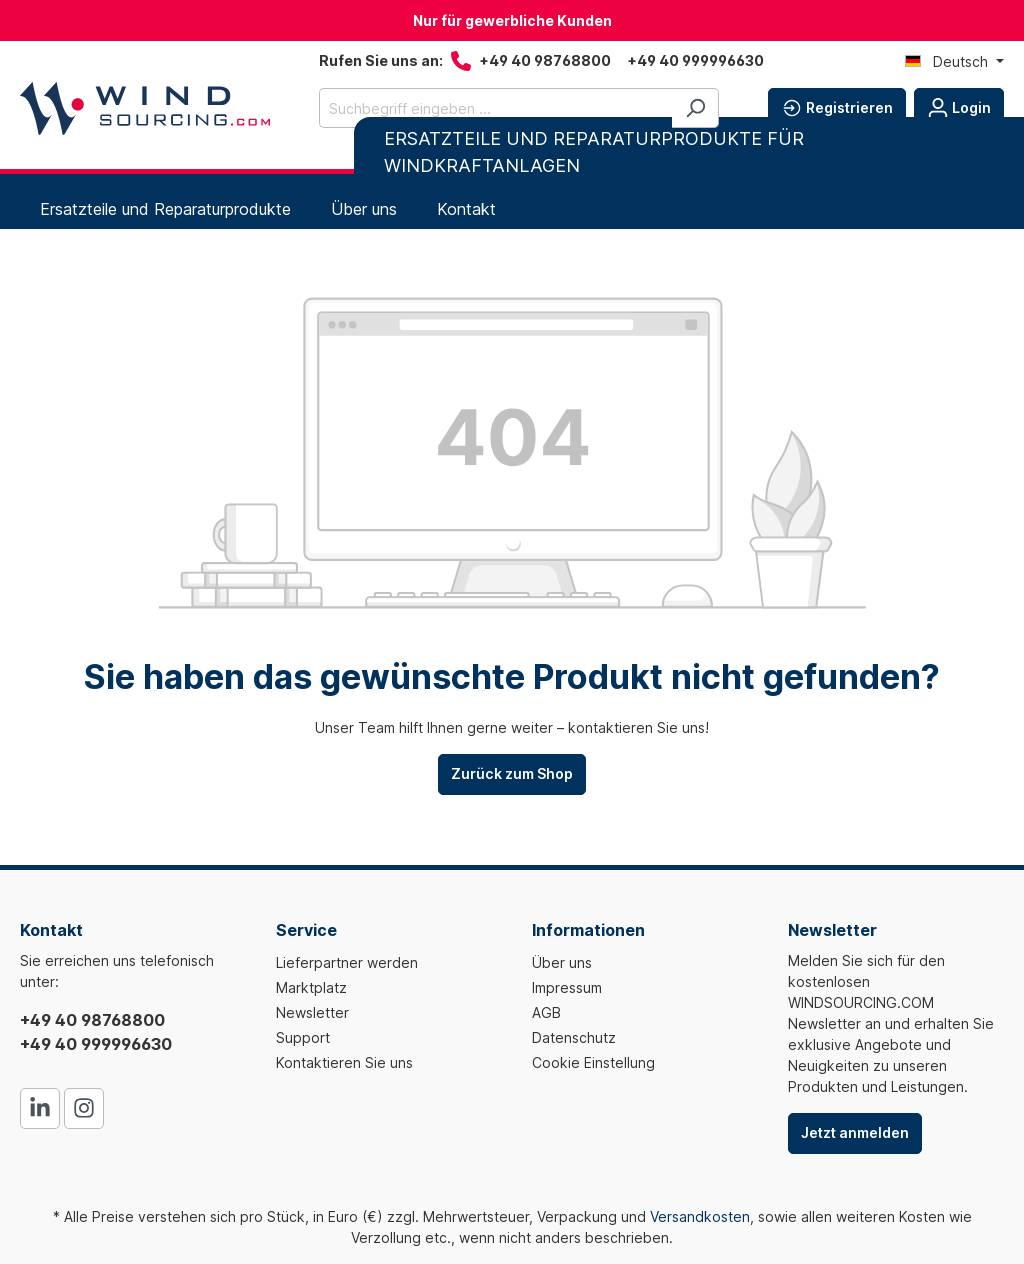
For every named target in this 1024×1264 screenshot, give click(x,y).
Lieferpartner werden (347, 962)
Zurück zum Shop (512, 773)
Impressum (567, 987)
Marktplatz (311, 987)
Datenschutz (574, 1037)
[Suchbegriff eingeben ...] (496, 108)
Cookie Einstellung (593, 1062)
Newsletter (312, 1012)
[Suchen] (695, 108)
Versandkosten (700, 1216)
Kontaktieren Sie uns (344, 1062)
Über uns (562, 962)
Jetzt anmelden (855, 1132)
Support (303, 1037)
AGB (546, 1012)
